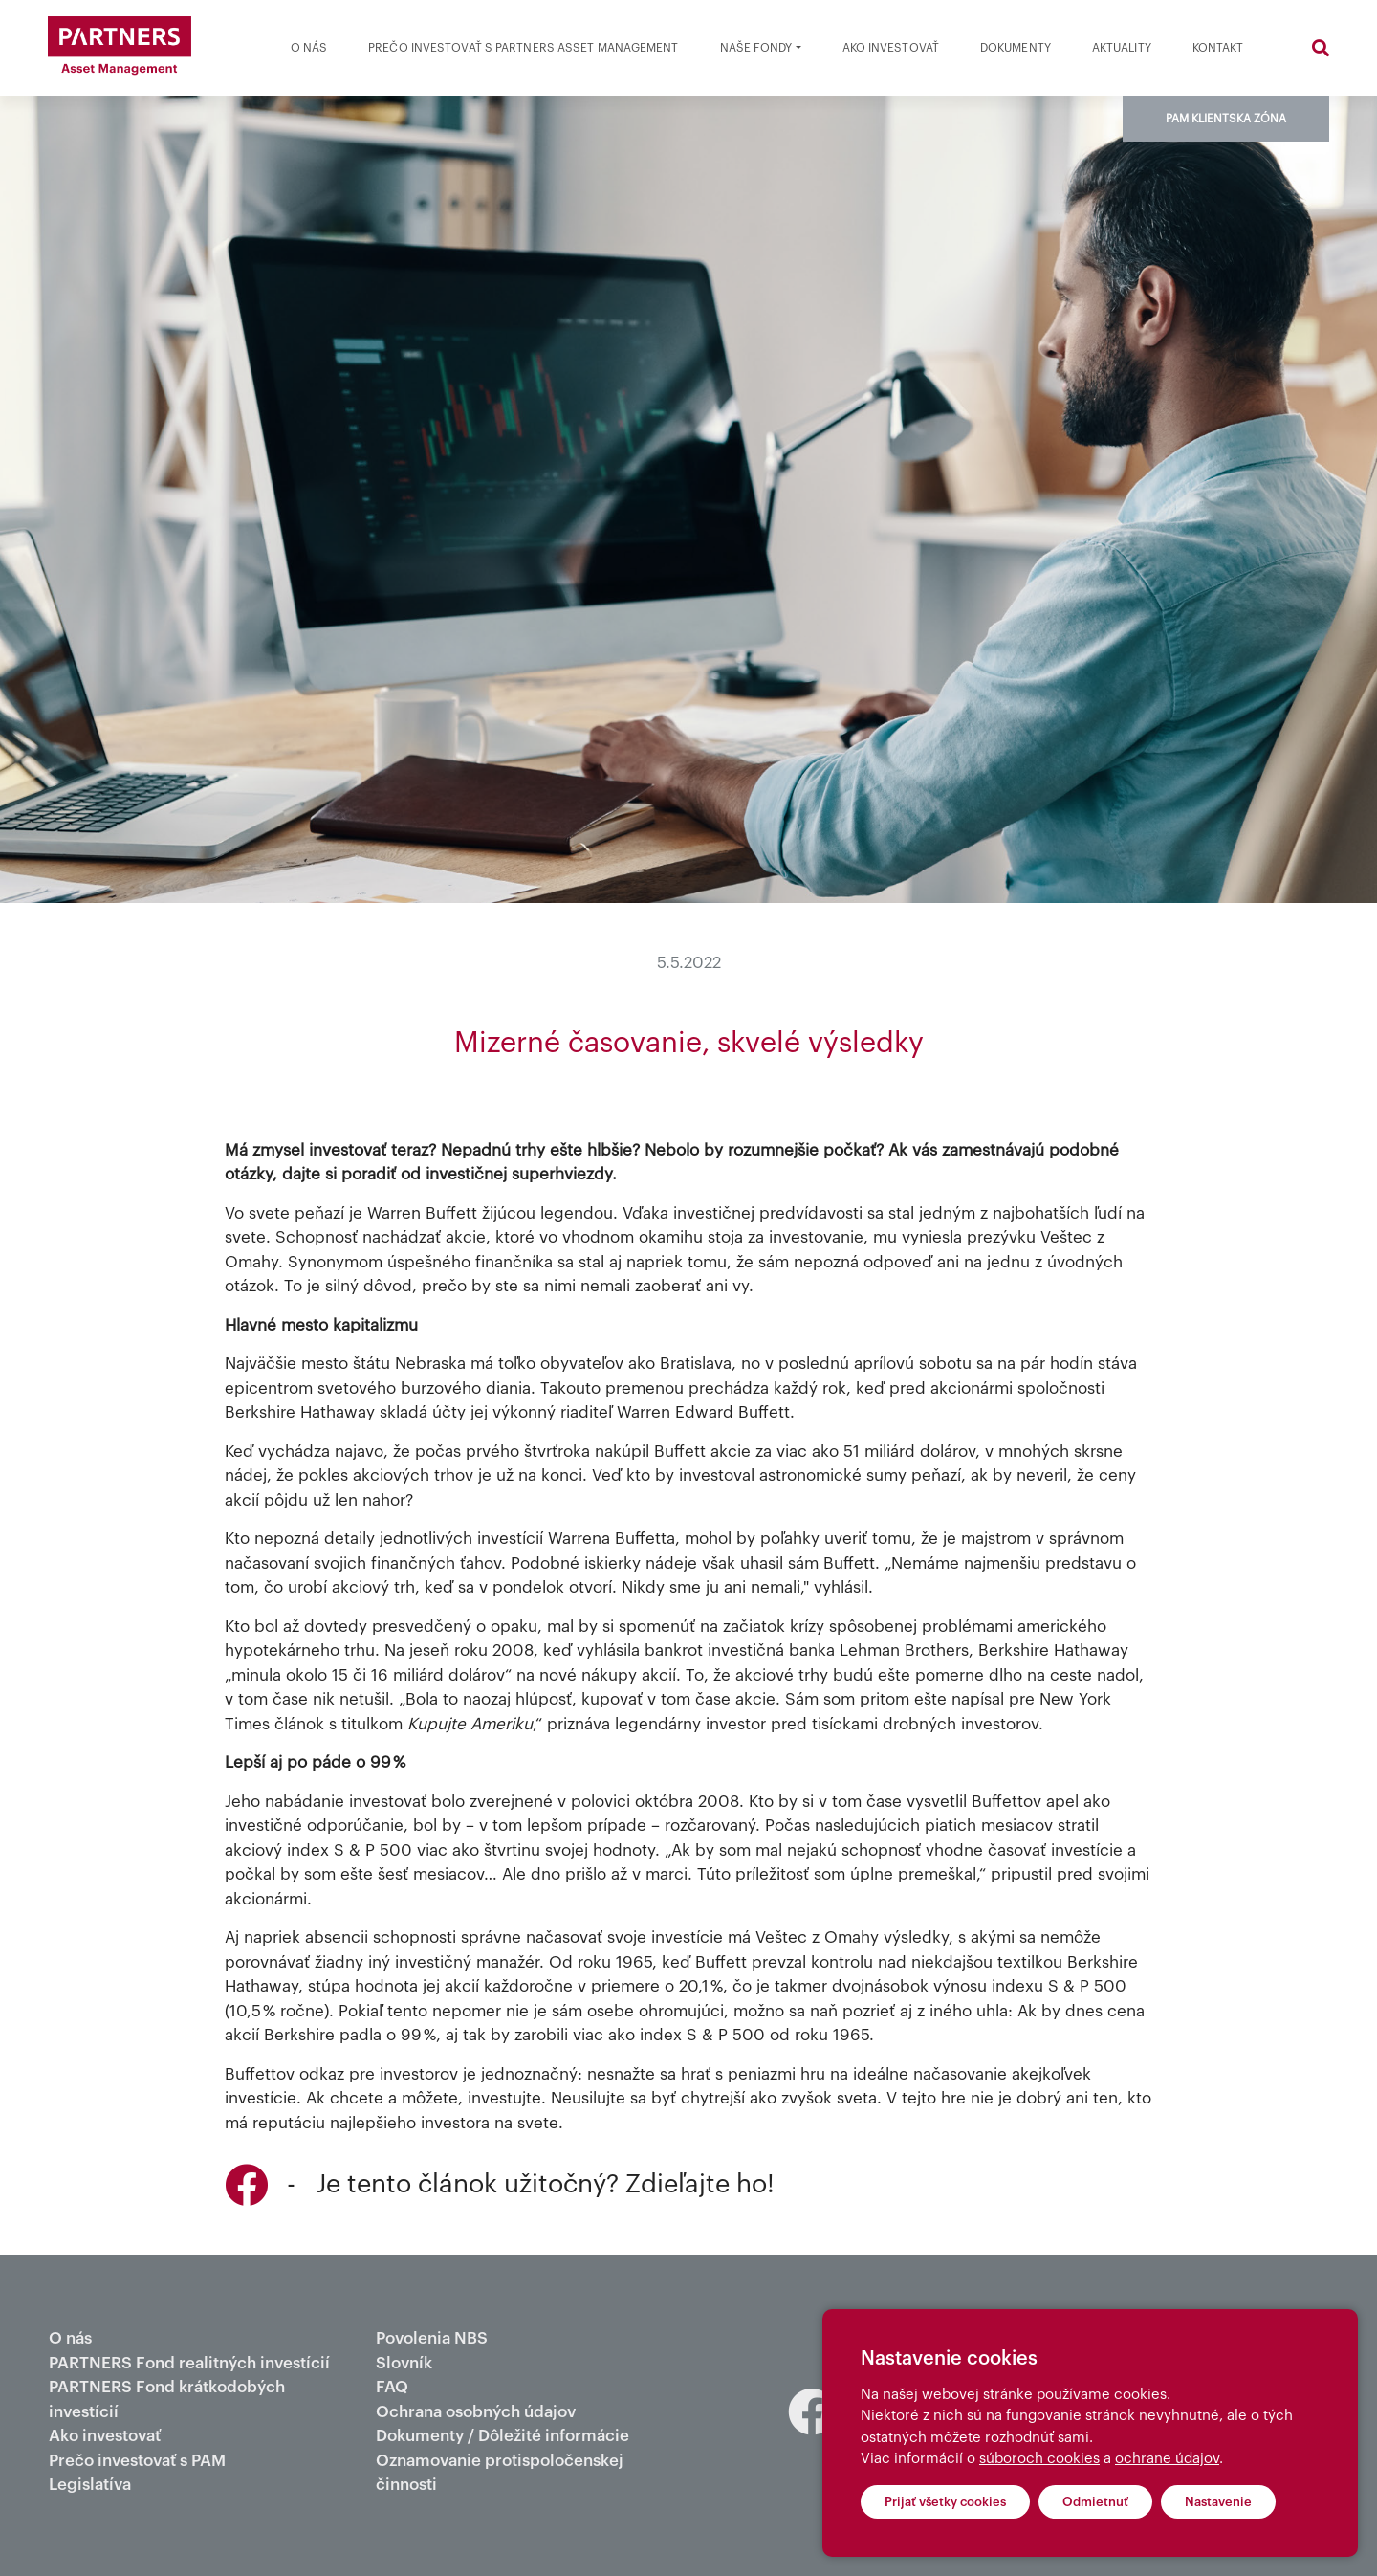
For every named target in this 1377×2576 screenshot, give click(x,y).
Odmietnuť (1095, 2502)
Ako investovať (890, 48)
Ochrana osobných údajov (476, 2412)
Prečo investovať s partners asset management (523, 48)
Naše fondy (756, 48)
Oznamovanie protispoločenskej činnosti (499, 2473)
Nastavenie (1218, 2502)
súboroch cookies (1039, 2459)
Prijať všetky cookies (945, 2502)
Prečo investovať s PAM (137, 2461)
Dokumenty (1015, 48)
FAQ (392, 2387)
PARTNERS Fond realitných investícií (189, 2363)
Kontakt (1218, 48)
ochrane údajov (1167, 2459)
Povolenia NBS (432, 2338)
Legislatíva (90, 2485)
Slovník (404, 2363)
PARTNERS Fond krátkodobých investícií (167, 2399)
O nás (309, 48)
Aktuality (1121, 48)
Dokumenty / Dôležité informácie (502, 2436)
